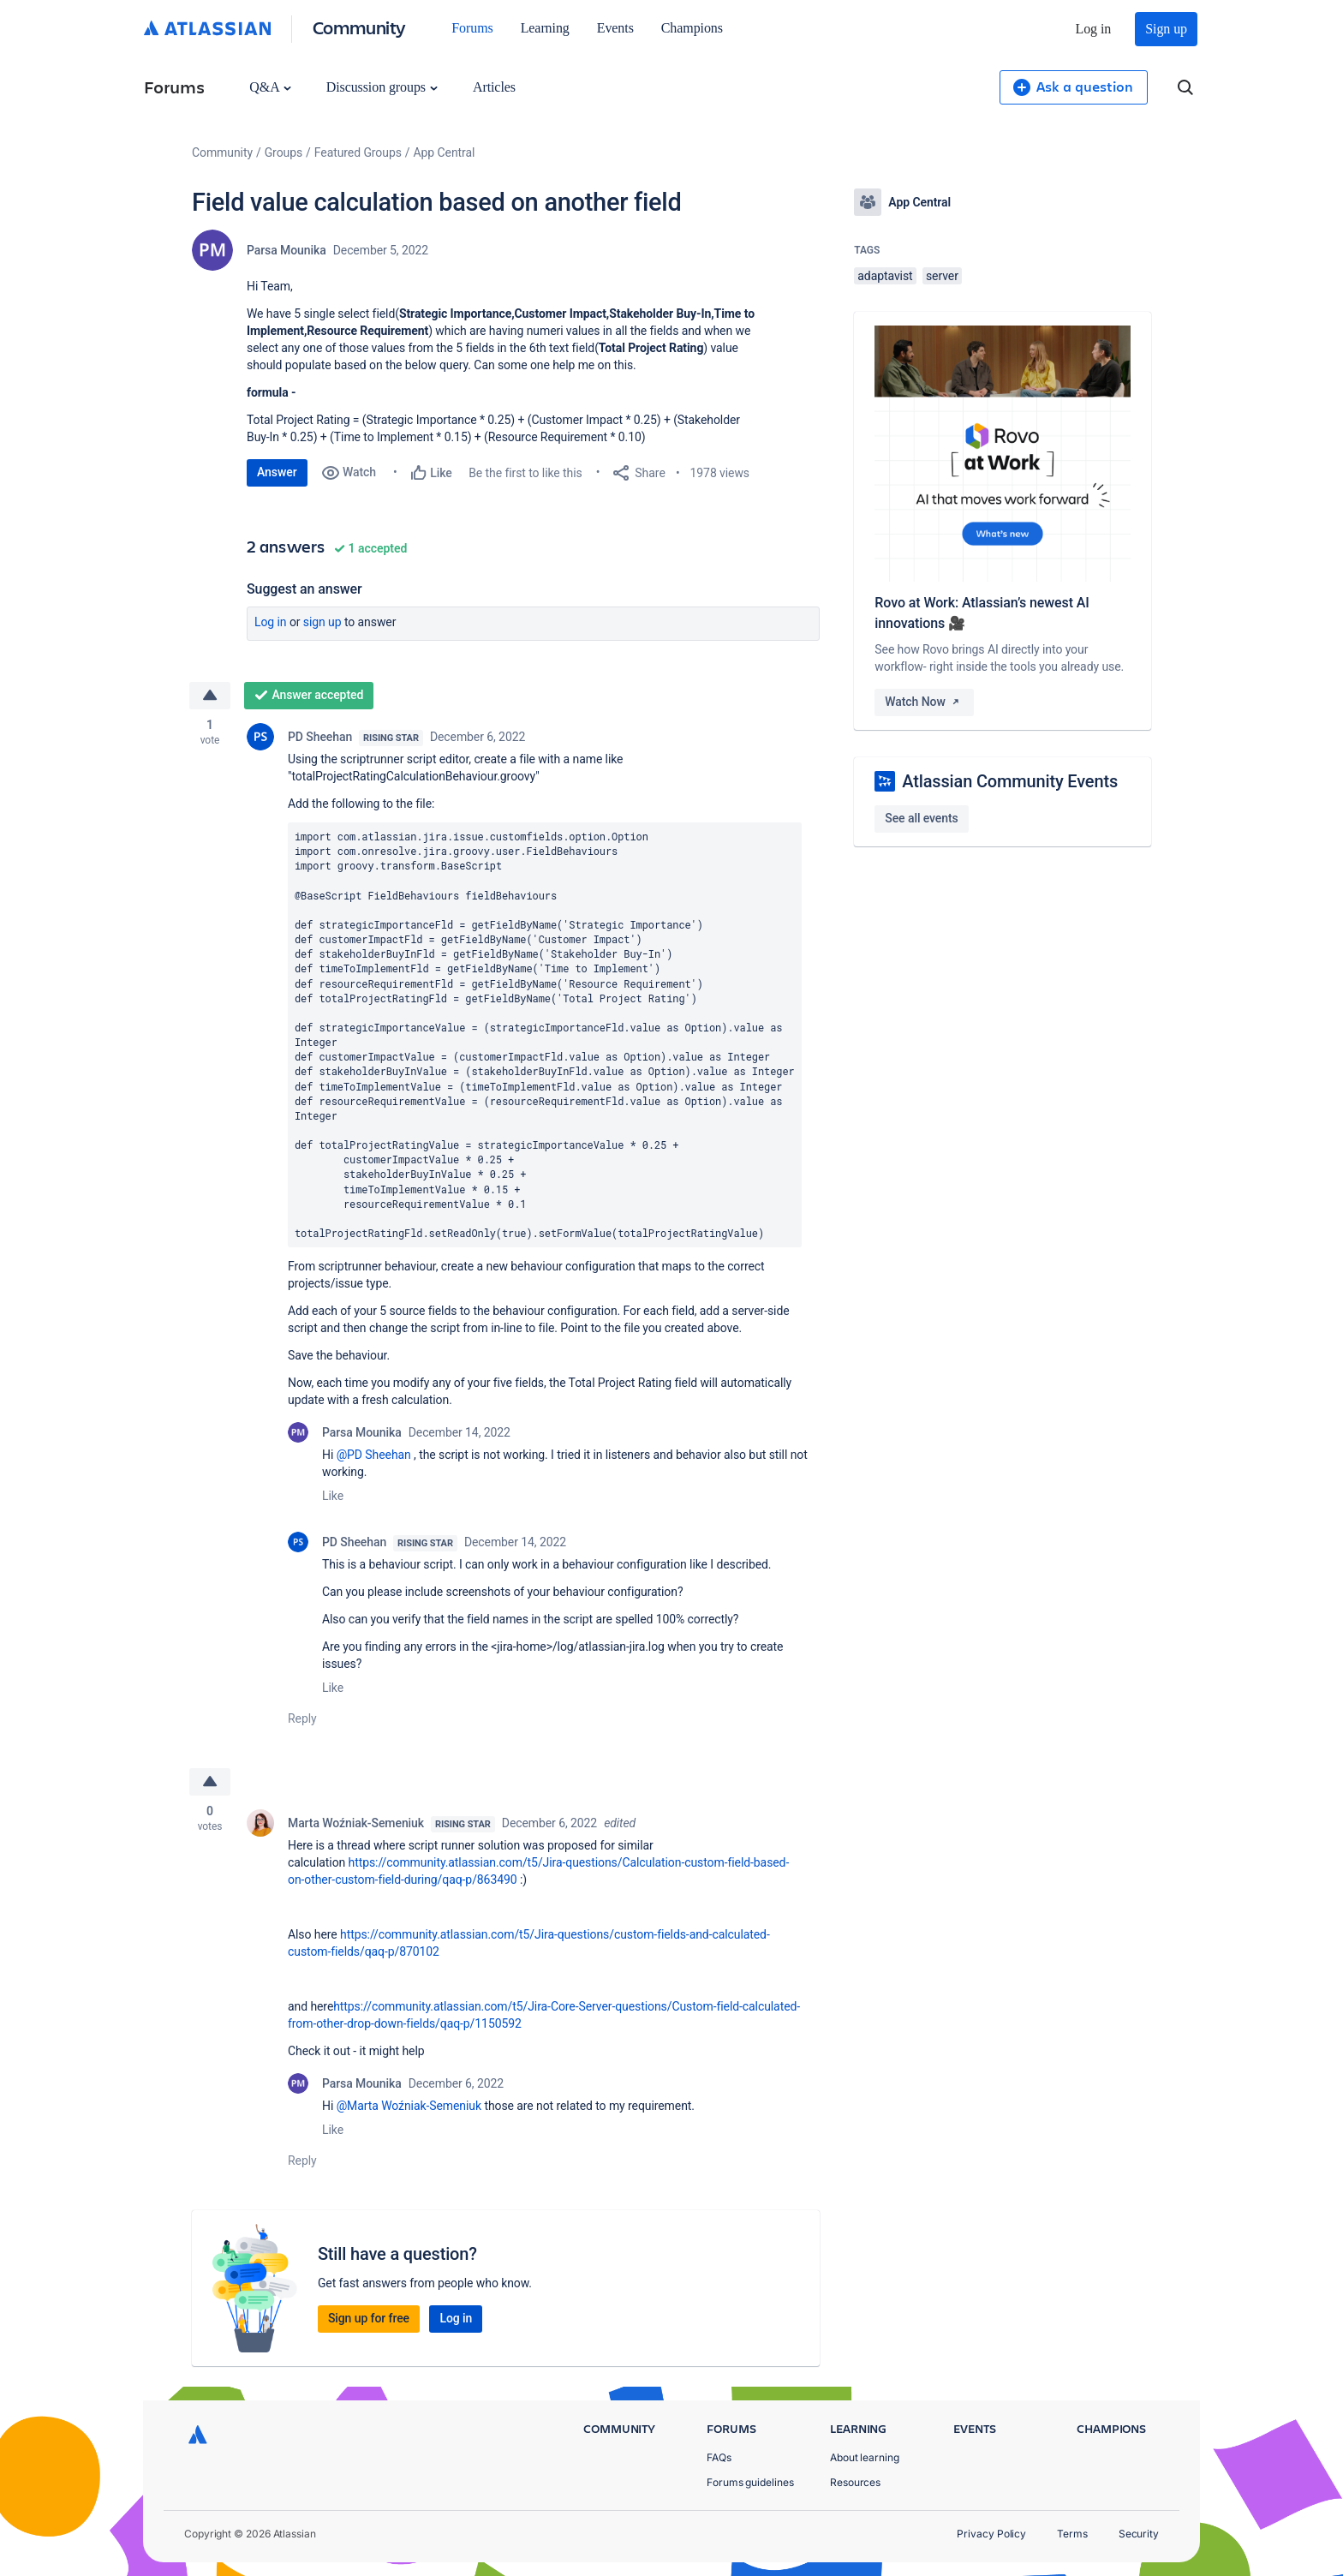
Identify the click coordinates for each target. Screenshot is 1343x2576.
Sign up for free (368, 2318)
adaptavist (884, 276)
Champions (692, 28)
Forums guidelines (750, 2482)
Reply (302, 1718)
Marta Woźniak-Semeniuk (356, 1823)
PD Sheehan (320, 737)
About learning (864, 2457)
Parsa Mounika (286, 250)
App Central (444, 152)
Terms (1072, 2533)
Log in (1094, 28)
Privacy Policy (991, 2533)
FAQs (719, 2457)
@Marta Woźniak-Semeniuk (409, 2106)
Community (359, 27)
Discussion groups (382, 87)
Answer (277, 472)
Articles (494, 87)
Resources (855, 2482)
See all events (921, 818)
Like (332, 1496)
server (942, 276)
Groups (283, 152)
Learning (545, 28)
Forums (471, 28)
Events (615, 28)
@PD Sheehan (374, 1454)
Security (1139, 2533)
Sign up (1166, 28)
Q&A (269, 87)
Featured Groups (358, 152)
